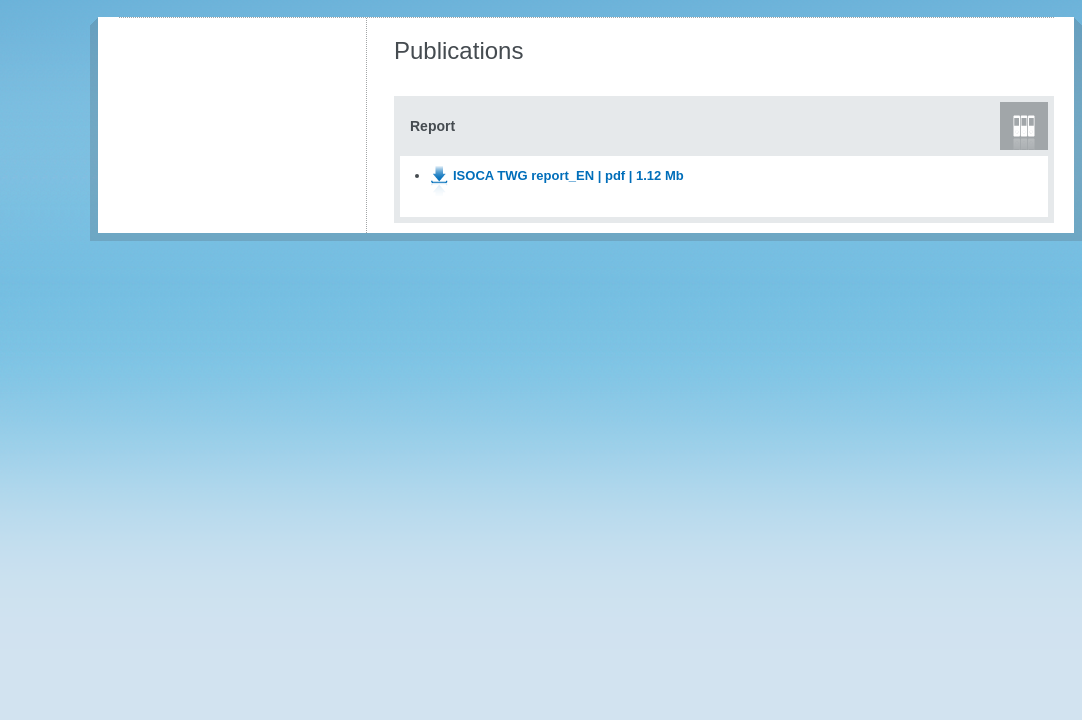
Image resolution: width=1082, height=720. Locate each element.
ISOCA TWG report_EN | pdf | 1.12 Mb (568, 175)
